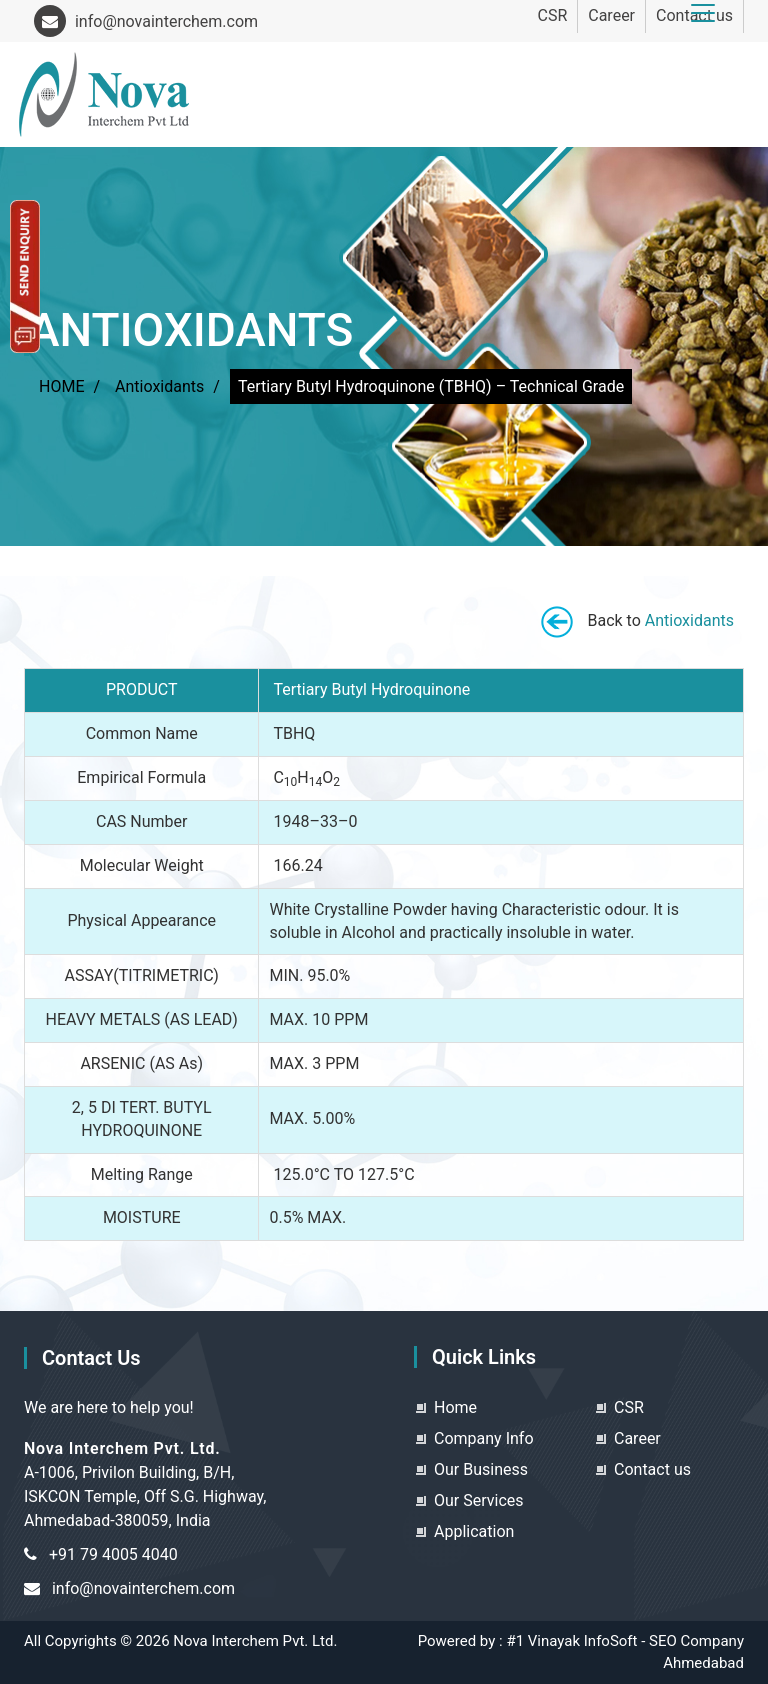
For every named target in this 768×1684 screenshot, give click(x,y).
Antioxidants (159, 386)
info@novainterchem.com (146, 21)
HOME (61, 386)
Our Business (481, 1469)
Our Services (479, 1500)
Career (611, 15)
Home (455, 1407)
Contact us (652, 1469)
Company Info (484, 1438)
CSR (552, 15)
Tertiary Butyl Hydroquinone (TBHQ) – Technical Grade (431, 386)
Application (474, 1531)
